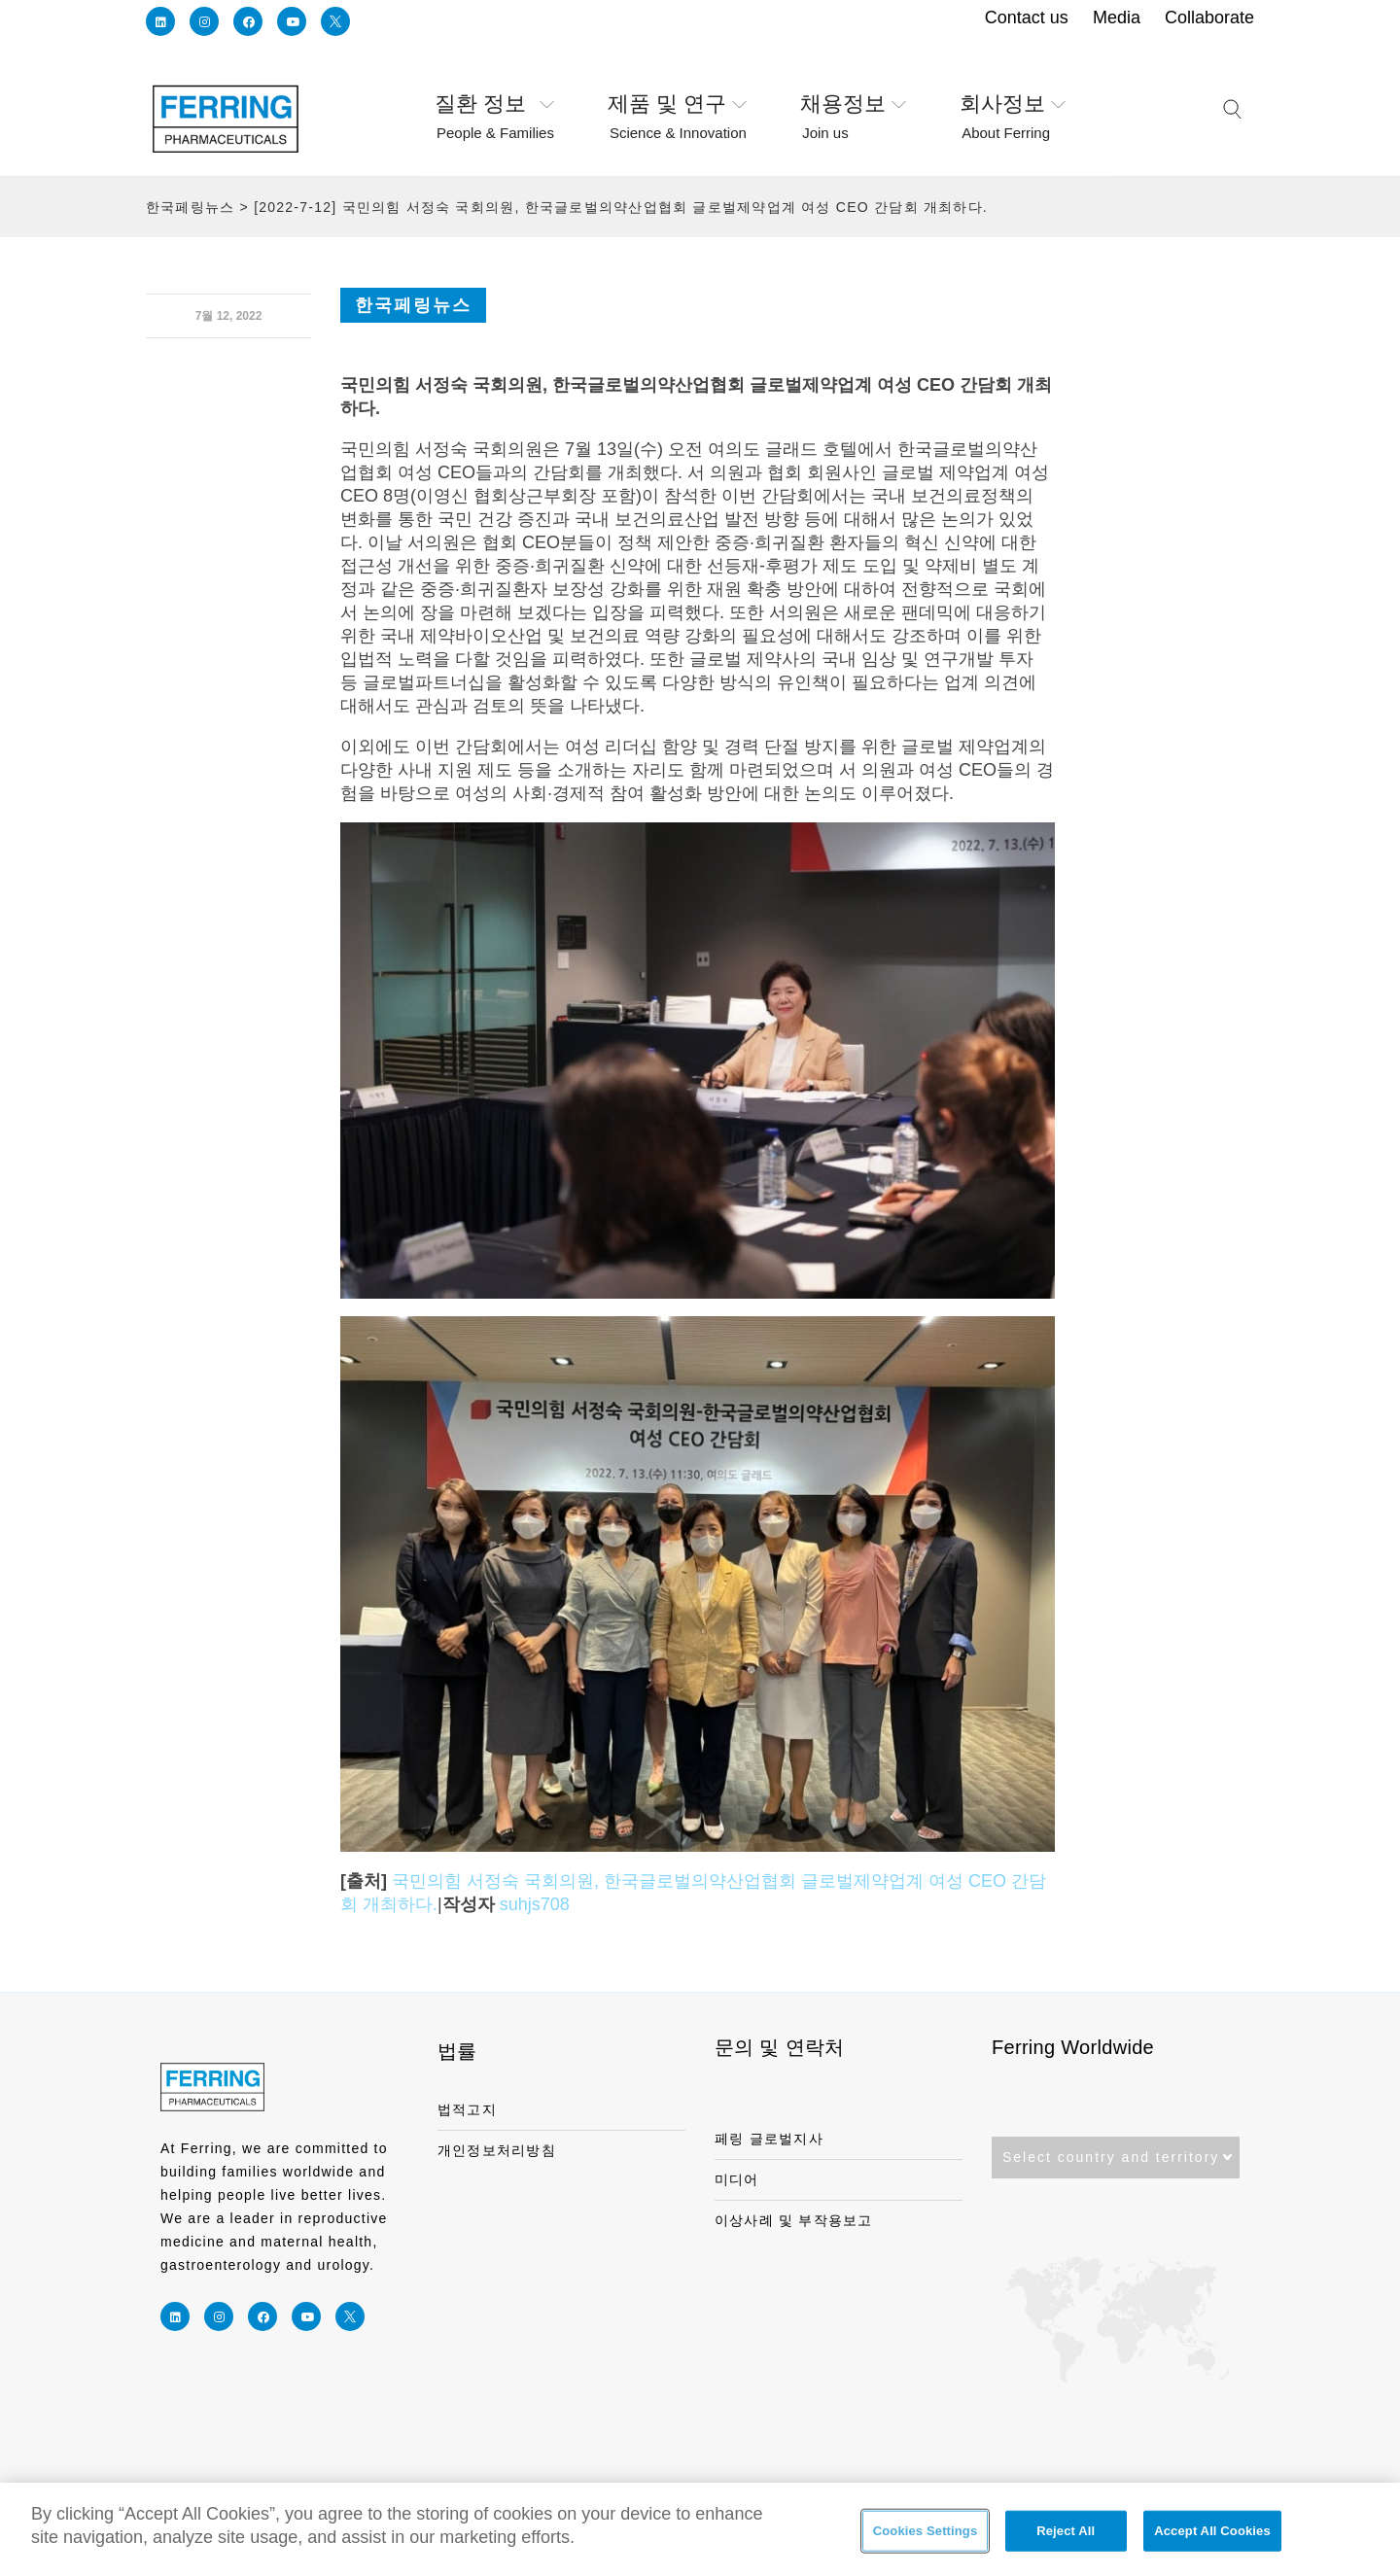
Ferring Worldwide (1073, 2047)
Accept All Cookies (1212, 2539)
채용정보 (853, 105)
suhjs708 (535, 1904)
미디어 (737, 2179)
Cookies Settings (925, 2539)
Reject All (1065, 2539)
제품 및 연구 (677, 105)
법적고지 (467, 2109)
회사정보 (1013, 105)
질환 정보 (494, 105)
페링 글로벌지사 (769, 2138)
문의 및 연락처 (780, 2047)
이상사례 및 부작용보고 (794, 2220)
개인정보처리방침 (497, 2150)
